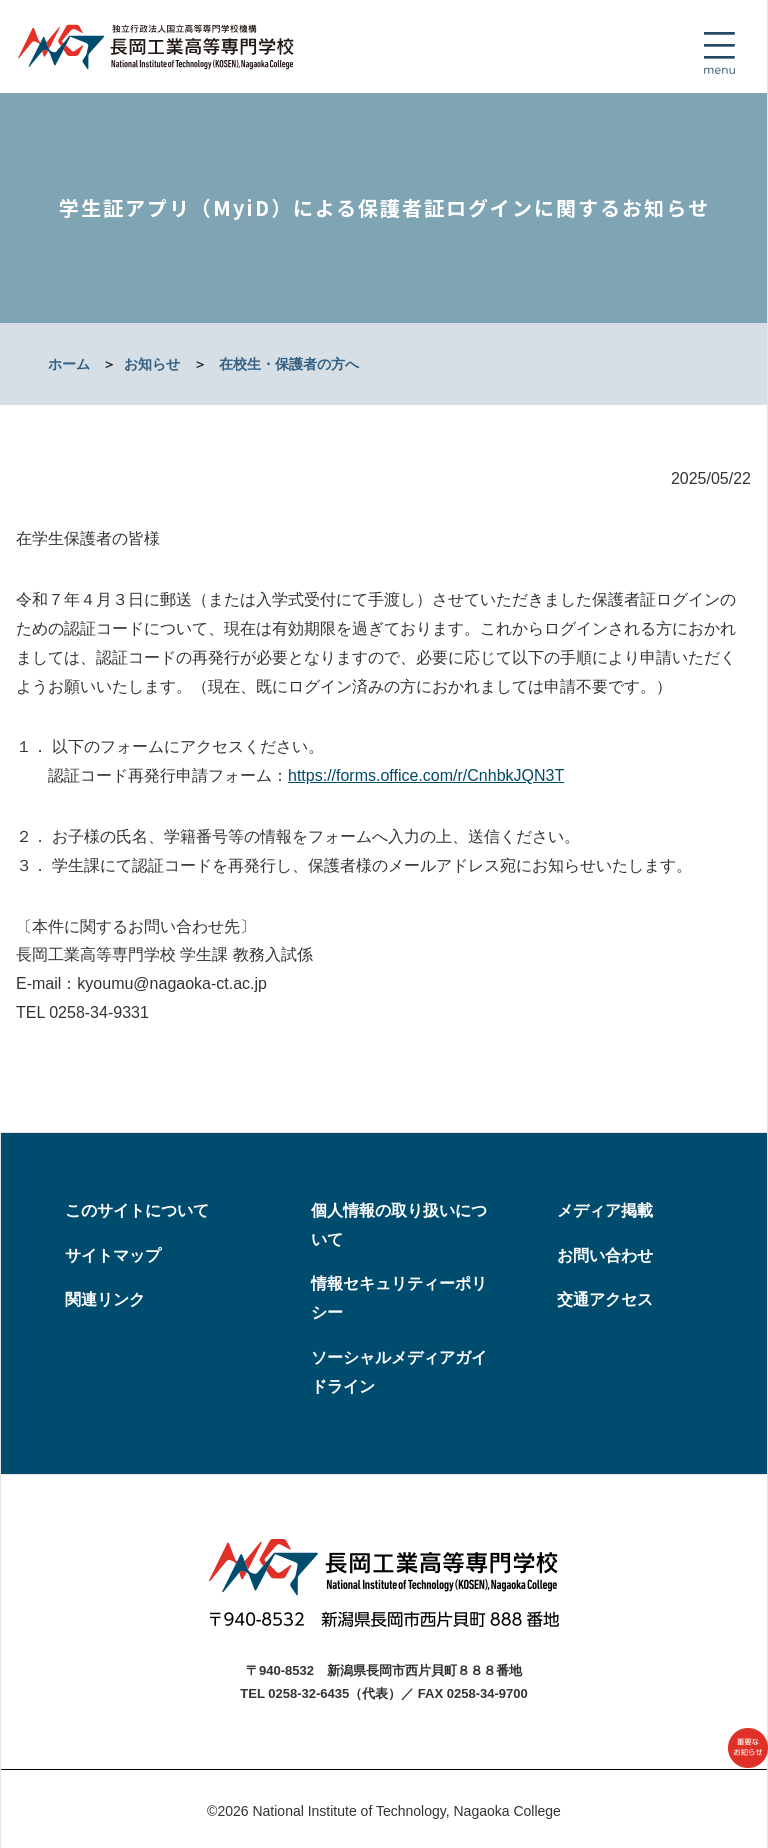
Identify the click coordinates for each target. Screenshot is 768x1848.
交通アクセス (605, 1299)
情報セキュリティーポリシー (399, 1298)
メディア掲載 (605, 1210)
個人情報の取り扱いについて (399, 1225)
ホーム (69, 364)
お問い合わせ (605, 1255)
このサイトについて (137, 1210)
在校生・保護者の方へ (289, 364)
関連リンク (105, 1299)
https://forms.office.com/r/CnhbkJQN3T (426, 775)
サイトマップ (113, 1255)
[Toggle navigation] (719, 53)
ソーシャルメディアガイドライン (399, 1372)
